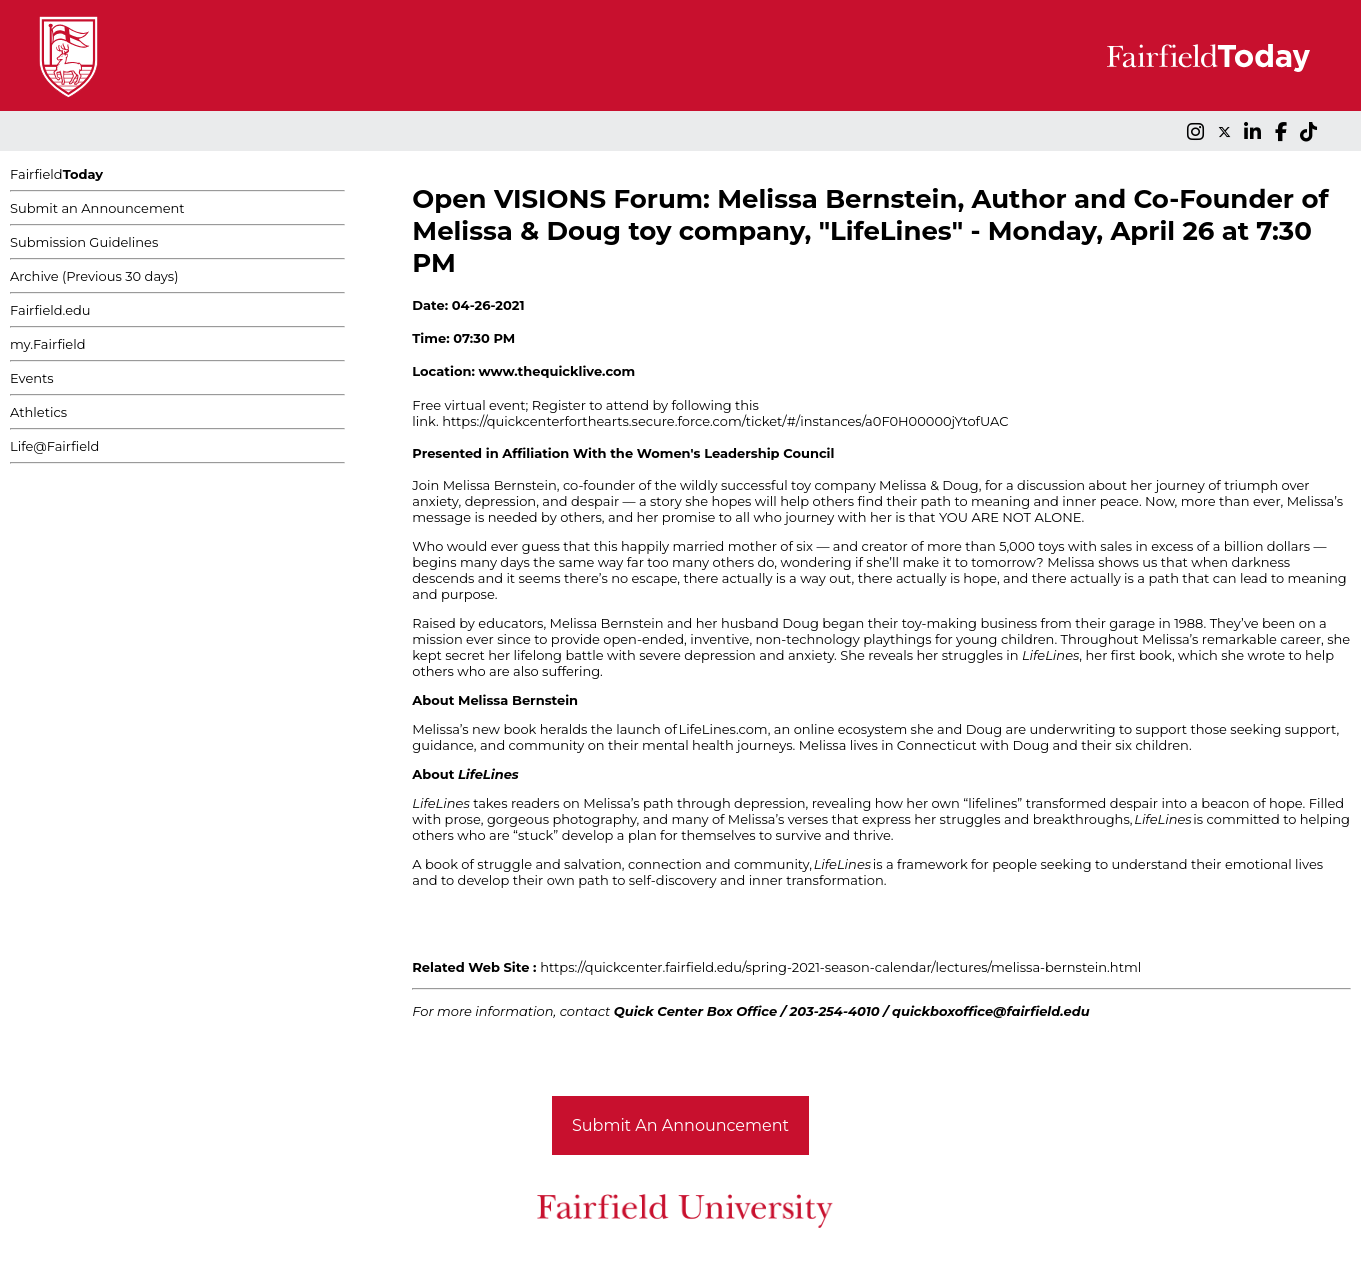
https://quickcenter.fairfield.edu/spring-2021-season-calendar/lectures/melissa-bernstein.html (840, 967)
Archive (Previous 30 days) (94, 276)
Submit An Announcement (680, 1125)
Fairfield (56, 174)
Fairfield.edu (50, 310)
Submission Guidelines (84, 242)
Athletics (38, 412)
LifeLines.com (723, 729)
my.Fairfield (48, 344)
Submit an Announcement (97, 208)
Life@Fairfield (54, 446)
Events (32, 378)
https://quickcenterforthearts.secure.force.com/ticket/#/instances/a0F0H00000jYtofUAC (725, 421)
